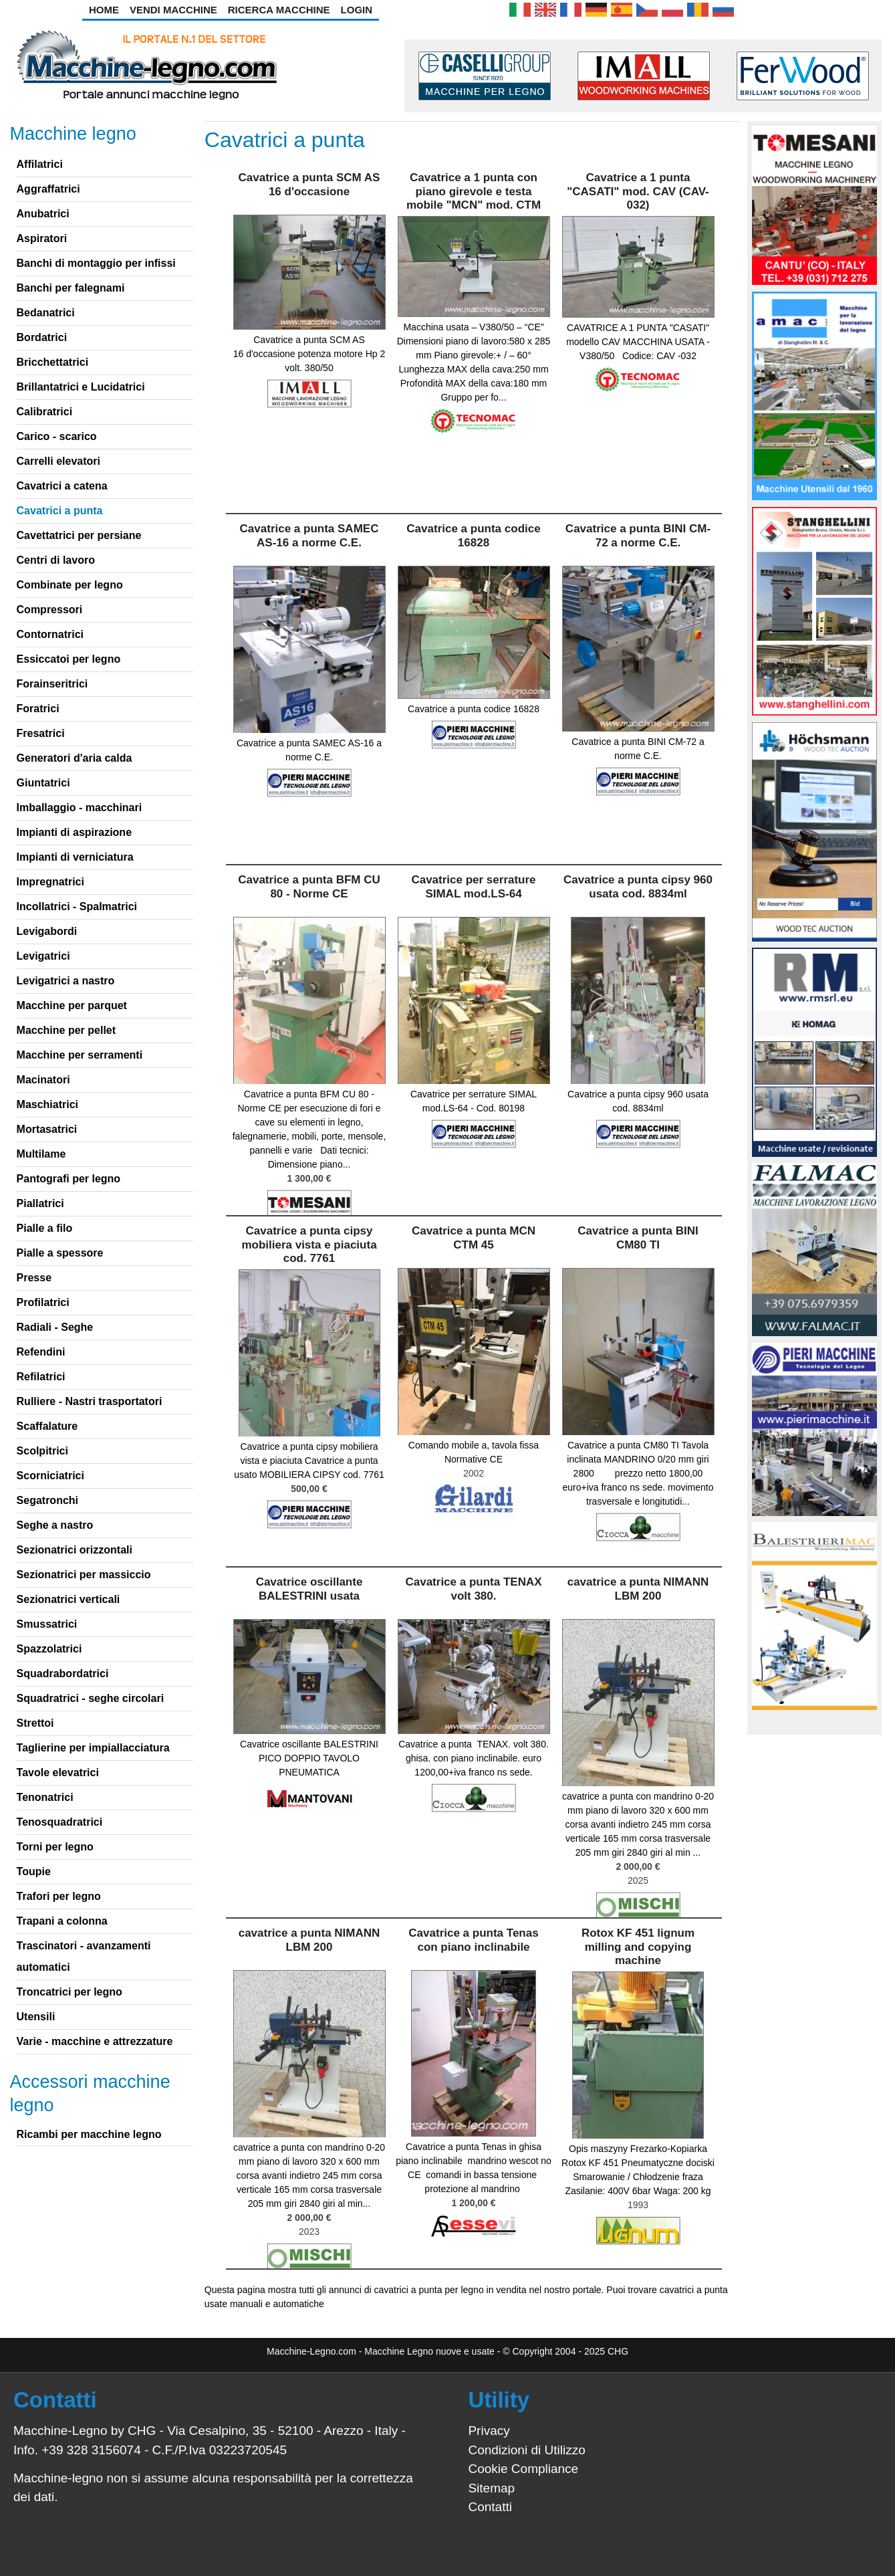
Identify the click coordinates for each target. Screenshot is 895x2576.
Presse (34, 1277)
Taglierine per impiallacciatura (93, 1747)
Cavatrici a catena (62, 486)
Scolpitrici (42, 1451)
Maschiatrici (47, 1104)
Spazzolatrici (49, 1648)
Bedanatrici (46, 312)
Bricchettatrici (53, 362)
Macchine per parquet (72, 1005)
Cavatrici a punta (60, 510)
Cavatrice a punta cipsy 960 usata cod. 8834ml (638, 886)
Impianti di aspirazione (74, 832)
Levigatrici (43, 956)
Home (104, 9)
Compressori (50, 609)
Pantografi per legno (69, 1178)
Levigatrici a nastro (66, 980)
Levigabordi (47, 931)
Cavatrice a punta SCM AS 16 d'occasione (309, 184)
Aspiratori (42, 238)
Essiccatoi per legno (69, 659)
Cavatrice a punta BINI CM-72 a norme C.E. (638, 535)
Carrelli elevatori (58, 461)
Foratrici (38, 708)
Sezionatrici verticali (68, 1599)
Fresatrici (41, 733)
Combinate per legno (70, 585)
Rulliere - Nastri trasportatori (89, 1401)
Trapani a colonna (62, 1921)
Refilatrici (41, 1376)
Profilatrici (43, 1302)
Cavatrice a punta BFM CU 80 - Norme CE (309, 886)
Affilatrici (40, 164)
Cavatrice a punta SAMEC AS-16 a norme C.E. (309, 535)
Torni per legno (55, 1846)
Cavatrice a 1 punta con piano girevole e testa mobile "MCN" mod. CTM (473, 191)
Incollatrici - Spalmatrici (77, 906)
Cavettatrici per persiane (79, 535)
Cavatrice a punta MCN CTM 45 (473, 1237)
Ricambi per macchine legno (89, 2134)
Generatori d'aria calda (74, 758)
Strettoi (35, 1723)
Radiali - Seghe (55, 1327)
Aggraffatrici (48, 189)
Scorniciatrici (50, 1475)
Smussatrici (47, 1624)
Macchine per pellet (66, 1030)
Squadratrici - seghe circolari (90, 1698)
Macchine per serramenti (80, 1055)
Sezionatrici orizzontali (74, 1549)
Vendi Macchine (173, 9)
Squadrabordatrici (63, 1673)
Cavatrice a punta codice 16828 (473, 535)
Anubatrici (43, 213)
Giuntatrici (43, 782)
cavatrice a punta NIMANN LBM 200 (638, 1589)
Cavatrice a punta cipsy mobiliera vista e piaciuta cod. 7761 (308, 1244)
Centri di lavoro (56, 560)
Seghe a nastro (55, 1525)
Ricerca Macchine (279, 9)
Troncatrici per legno (69, 1992)
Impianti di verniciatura (75, 857)
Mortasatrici (47, 1129)
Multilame (41, 1154)
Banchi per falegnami (71, 288)
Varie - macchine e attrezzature (95, 2041)
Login (357, 9)
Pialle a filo (45, 1228)
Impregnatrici (50, 881)
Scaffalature (47, 1426)
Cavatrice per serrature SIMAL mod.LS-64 (473, 886)
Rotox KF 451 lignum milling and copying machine (638, 1947)
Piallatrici (40, 1203)
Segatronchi (47, 1500)
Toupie (34, 1871)
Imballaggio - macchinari (79, 807)
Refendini (41, 1352)
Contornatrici (50, 634)
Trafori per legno (59, 1896)
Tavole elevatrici (58, 1772)
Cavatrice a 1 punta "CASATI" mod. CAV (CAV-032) (638, 191)
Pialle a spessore (60, 1253)
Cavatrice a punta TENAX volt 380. (473, 1589)
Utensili (36, 2016)
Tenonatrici (45, 1797)
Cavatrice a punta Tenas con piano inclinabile (473, 1940)
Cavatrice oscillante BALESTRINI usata (309, 1589)
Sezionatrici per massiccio (84, 1574)
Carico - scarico (57, 436)
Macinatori (43, 1079)
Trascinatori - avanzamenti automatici (84, 1956)
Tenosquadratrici (60, 1822)
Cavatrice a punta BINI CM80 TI (638, 1237)
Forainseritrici (52, 683)
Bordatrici (42, 337)
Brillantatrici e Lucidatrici (81, 387)
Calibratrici (45, 411)
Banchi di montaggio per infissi (96, 263)
